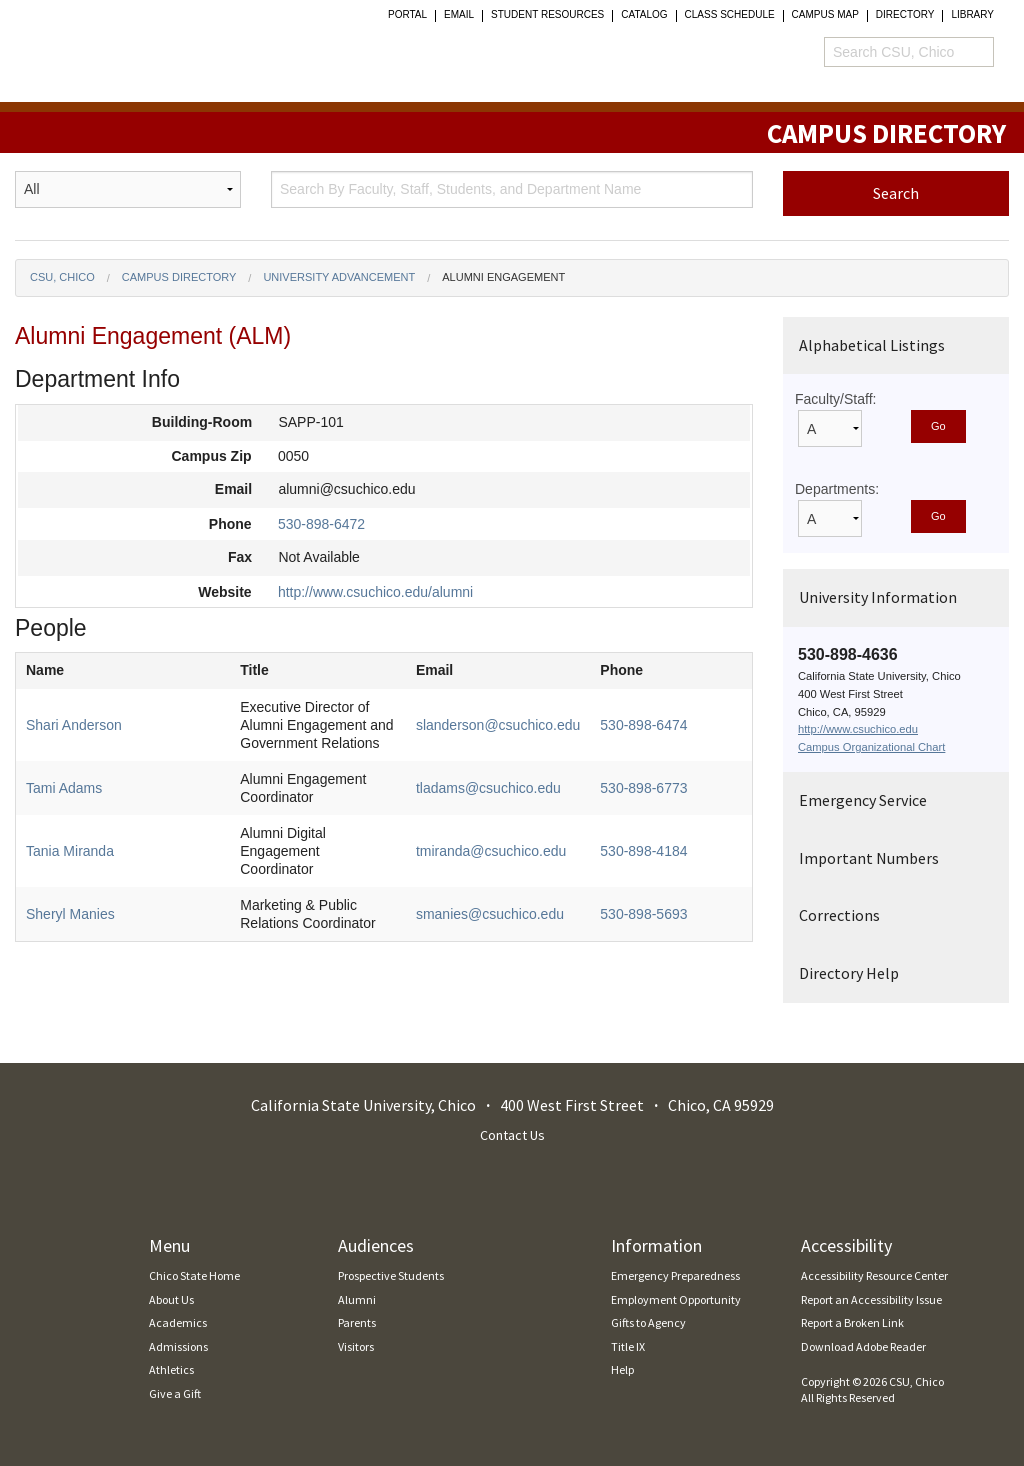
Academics (178, 1322)
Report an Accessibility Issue (871, 1299)
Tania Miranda (70, 851)
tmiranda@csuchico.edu (491, 851)
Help (622, 1369)
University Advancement (339, 277)
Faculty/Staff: (835, 399)
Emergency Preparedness (675, 1275)
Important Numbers (869, 858)
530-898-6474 (643, 725)
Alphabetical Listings (872, 345)
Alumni (357, 1299)
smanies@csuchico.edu (490, 914)
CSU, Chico (62, 277)
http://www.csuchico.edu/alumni (375, 592)
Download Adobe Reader (863, 1346)
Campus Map (825, 15)
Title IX (628, 1346)
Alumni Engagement (503, 277)
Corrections (839, 915)
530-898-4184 (643, 851)
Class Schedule (730, 15)
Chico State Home (194, 1275)
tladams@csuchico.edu (488, 788)
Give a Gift (175, 1393)
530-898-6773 (643, 788)
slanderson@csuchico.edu (498, 725)
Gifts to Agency (648, 1322)
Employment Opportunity (676, 1299)
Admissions (178, 1346)
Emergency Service (863, 800)
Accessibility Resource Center (874, 1275)
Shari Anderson (74, 725)
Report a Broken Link (852, 1322)
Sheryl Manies (70, 914)
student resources (547, 15)
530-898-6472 (321, 524)
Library (972, 15)
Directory (905, 15)
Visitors (356, 1346)
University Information (878, 597)
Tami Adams (64, 788)
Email (459, 15)
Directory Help (849, 973)
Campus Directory (179, 277)
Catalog (644, 15)
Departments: (837, 489)
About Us (171, 1299)
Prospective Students (391, 1275)
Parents (357, 1322)
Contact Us (512, 1135)
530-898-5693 (643, 914)
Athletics (171, 1369)
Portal (407, 15)
